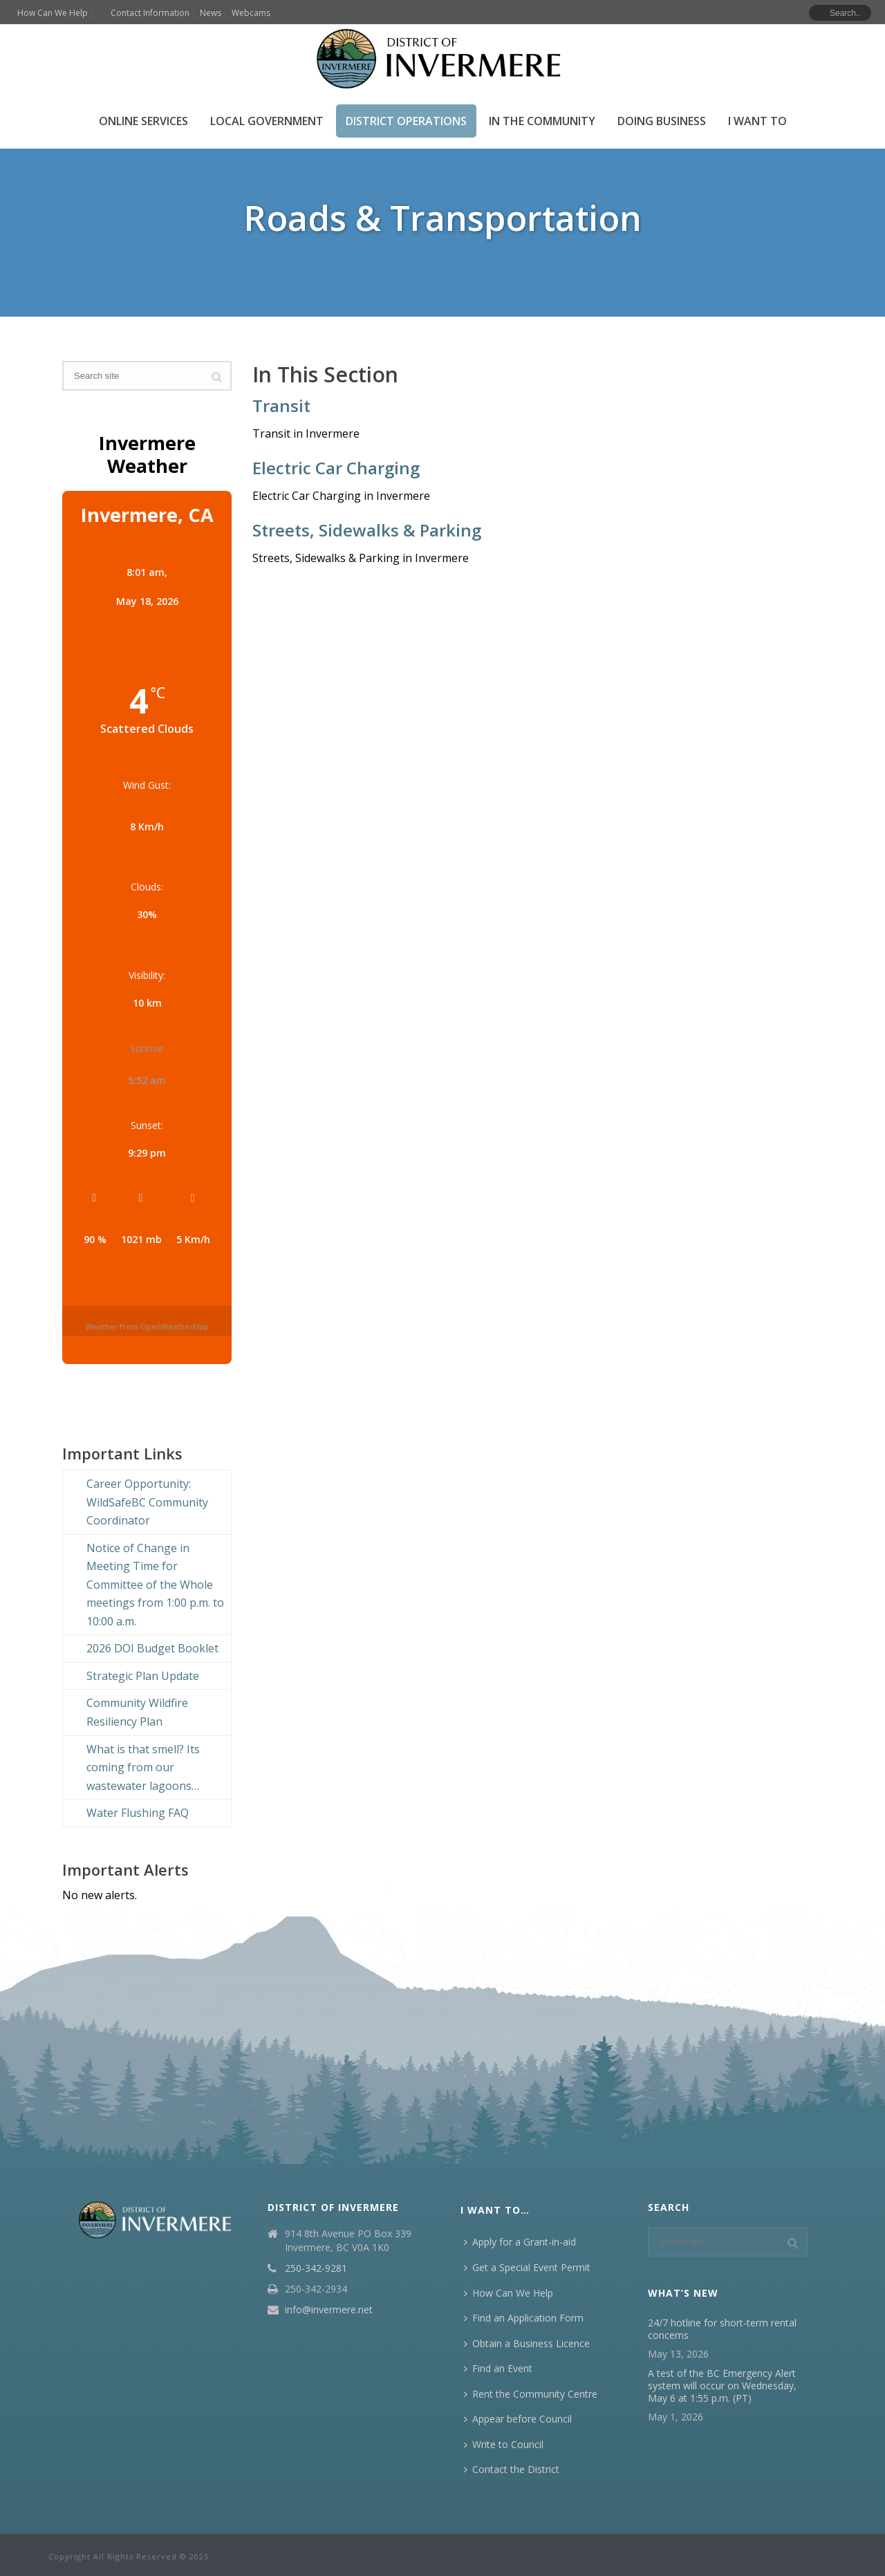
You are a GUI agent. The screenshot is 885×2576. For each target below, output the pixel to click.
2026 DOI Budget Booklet (152, 1648)
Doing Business (661, 121)
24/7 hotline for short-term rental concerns (722, 2329)
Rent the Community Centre (530, 2393)
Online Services (143, 121)
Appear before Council (518, 2418)
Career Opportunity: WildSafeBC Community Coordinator (147, 1502)
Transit (281, 405)
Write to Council (503, 2444)
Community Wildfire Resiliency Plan (137, 1712)
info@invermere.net (329, 2310)
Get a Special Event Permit (527, 2267)
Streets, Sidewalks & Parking (366, 530)
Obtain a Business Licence (527, 2343)
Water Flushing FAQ (137, 1812)
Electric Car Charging (336, 467)
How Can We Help (508, 2292)
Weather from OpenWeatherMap (147, 1326)
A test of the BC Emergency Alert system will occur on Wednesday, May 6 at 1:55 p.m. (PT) (722, 2386)
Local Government (267, 121)
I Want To (757, 121)
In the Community (542, 121)
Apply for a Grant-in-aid (520, 2241)
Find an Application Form (524, 2317)
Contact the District (511, 2469)
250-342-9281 (316, 2268)
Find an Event (498, 2368)
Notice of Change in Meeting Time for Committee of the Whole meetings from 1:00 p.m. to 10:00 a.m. (155, 1584)
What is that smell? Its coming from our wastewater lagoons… (143, 1767)
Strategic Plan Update (142, 1675)
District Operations (406, 121)
